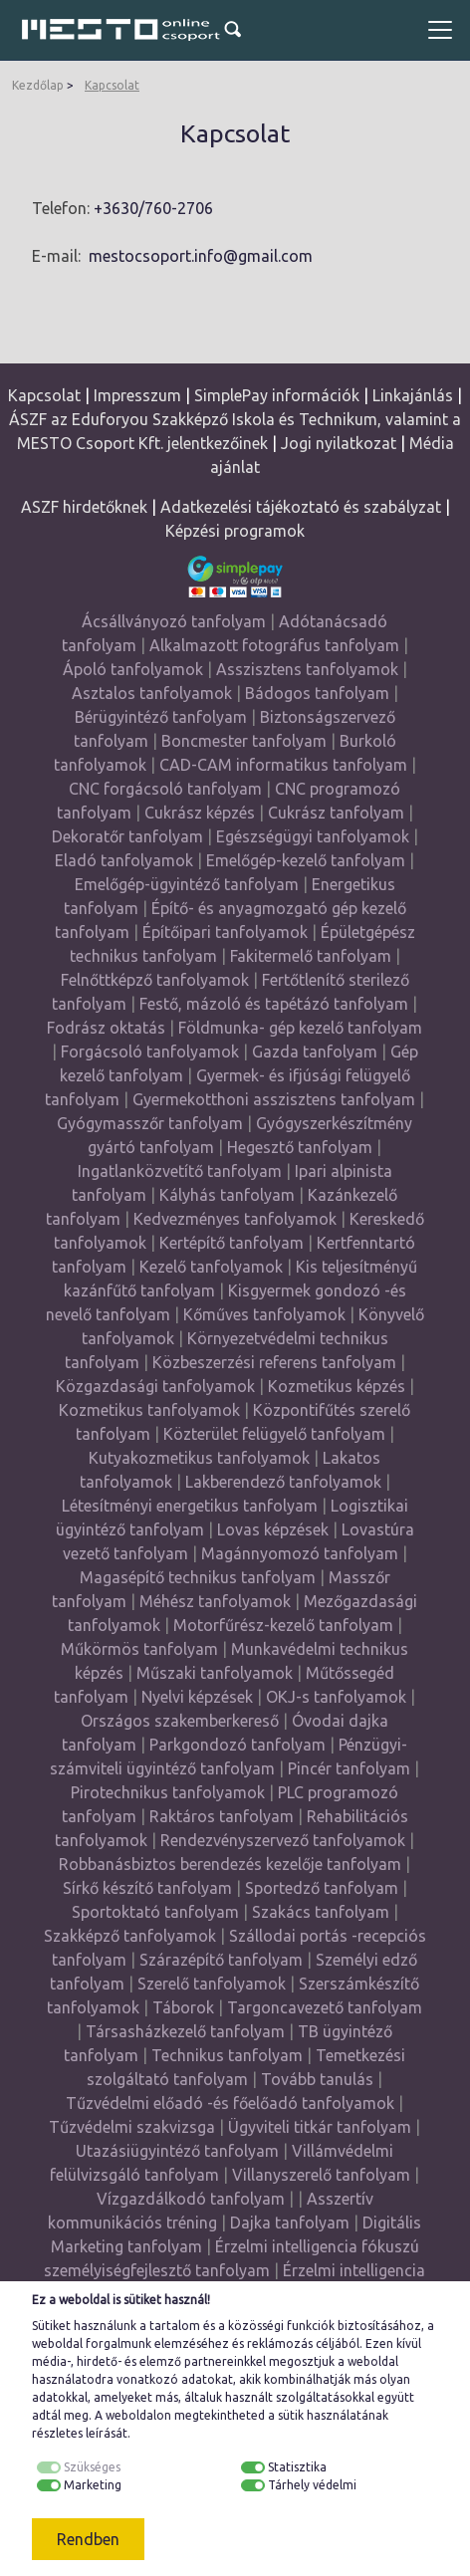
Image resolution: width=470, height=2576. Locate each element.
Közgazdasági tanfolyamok (155, 1386)
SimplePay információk (276, 395)
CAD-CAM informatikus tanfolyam (285, 765)
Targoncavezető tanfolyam (324, 2007)
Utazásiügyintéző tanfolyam (177, 2151)
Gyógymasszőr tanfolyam (150, 1123)
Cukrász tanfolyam (336, 812)
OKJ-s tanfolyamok (336, 1697)
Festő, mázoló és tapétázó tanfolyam (273, 1004)
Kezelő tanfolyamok (211, 1267)
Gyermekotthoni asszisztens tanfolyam (273, 1099)
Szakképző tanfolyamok (130, 1936)
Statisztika (297, 2466)
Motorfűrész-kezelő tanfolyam (283, 1625)
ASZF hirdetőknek (84, 507)
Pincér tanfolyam (349, 1768)
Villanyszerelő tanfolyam (321, 2175)
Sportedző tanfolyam (321, 1888)
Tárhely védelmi (312, 2484)
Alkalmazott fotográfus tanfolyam (274, 645)
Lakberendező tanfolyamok (283, 1482)
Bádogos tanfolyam (317, 693)
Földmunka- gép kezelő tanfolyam (300, 1028)
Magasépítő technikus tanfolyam (200, 1577)
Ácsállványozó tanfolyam (174, 621)
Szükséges (92, 2466)
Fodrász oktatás (106, 1028)
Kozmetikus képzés (336, 1386)
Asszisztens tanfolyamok (307, 669)
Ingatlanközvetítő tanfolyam (180, 1171)
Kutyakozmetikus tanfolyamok (199, 1458)
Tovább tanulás (317, 2079)
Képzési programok (235, 531)
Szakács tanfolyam (320, 1912)
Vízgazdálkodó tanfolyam (191, 2199)
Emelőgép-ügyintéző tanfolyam (187, 884)
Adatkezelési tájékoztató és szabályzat (300, 507)
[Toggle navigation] (440, 30)
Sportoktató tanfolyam (155, 1912)
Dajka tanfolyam (290, 2222)
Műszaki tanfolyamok (214, 1673)
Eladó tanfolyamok (124, 860)
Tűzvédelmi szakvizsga (132, 2127)
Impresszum (137, 395)
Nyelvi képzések (197, 1697)
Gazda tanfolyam (314, 1051)
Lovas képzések (273, 1529)
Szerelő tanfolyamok (211, 1983)
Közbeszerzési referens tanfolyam (274, 1362)
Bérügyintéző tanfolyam (161, 717)
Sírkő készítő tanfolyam (147, 1888)
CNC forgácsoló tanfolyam (165, 789)
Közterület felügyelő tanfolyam (274, 1434)
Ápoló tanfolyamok (133, 669)
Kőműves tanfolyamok (264, 1314)
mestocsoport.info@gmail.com (201, 256)
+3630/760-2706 (153, 208)
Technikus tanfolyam (227, 2055)
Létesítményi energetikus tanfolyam (190, 1506)
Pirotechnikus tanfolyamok (168, 1792)
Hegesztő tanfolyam (299, 1147)
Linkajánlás (412, 395)
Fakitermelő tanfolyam (310, 956)
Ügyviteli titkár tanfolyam (319, 2127)
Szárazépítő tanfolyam (221, 1960)
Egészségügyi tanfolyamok (312, 836)
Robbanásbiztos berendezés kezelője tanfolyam (230, 1864)
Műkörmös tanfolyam (139, 1649)
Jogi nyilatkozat (338, 443)
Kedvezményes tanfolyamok (235, 1219)
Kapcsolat (112, 85)
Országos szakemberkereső (180, 1721)
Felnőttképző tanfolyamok (155, 980)
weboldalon (138, 2415)
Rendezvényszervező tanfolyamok (282, 1840)
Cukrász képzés (199, 812)
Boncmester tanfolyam (244, 741)
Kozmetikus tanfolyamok (149, 1410)
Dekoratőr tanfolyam (127, 836)
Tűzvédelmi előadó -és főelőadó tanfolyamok (230, 2103)
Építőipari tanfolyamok (225, 932)
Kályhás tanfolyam (227, 1195)
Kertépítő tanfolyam (231, 1243)
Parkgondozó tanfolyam (237, 1745)
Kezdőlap (38, 85)
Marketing (92, 2484)
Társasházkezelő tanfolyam (187, 2031)
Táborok (183, 2007)
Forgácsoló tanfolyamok (150, 1051)
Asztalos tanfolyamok (152, 693)
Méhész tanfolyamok (215, 1601)
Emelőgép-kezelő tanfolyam (305, 860)
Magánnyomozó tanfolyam (299, 1553)
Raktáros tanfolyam (221, 1816)
